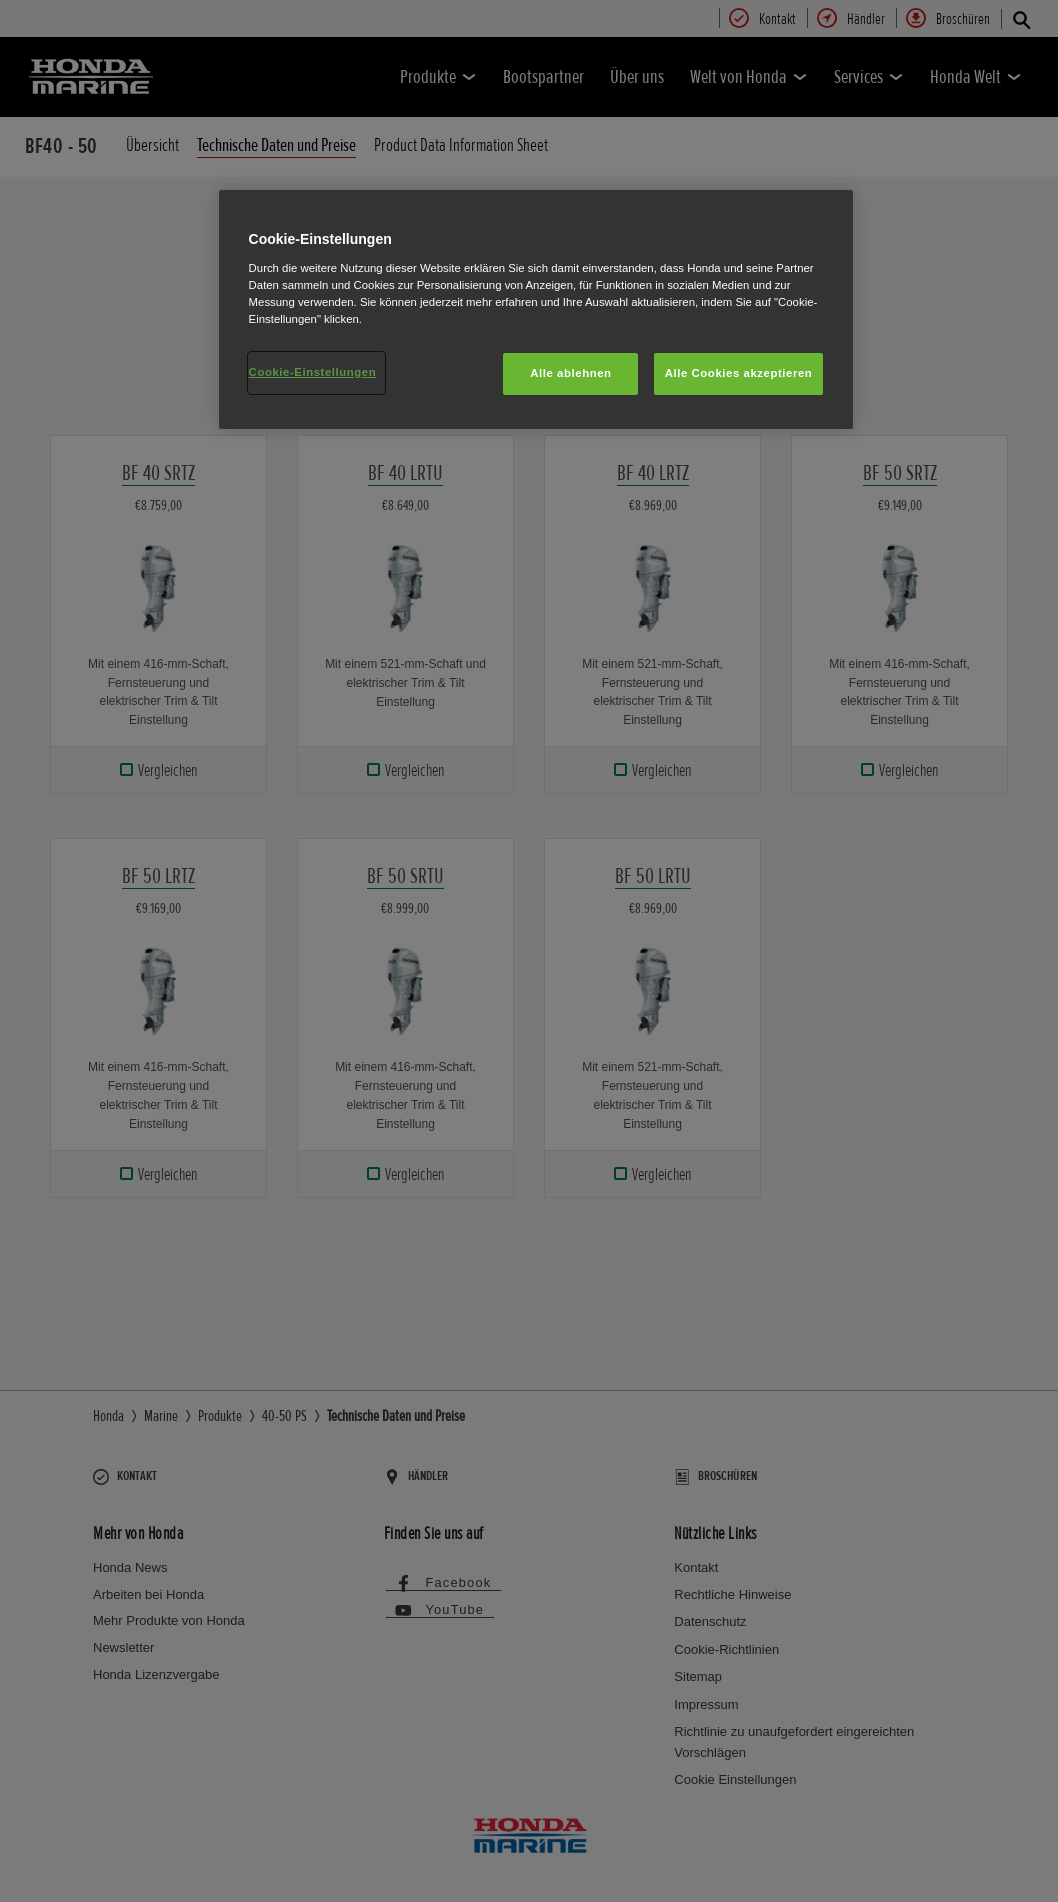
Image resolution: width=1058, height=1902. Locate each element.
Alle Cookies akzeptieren (739, 373)
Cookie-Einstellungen (313, 372)
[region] (536, 309)
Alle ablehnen (570, 373)
